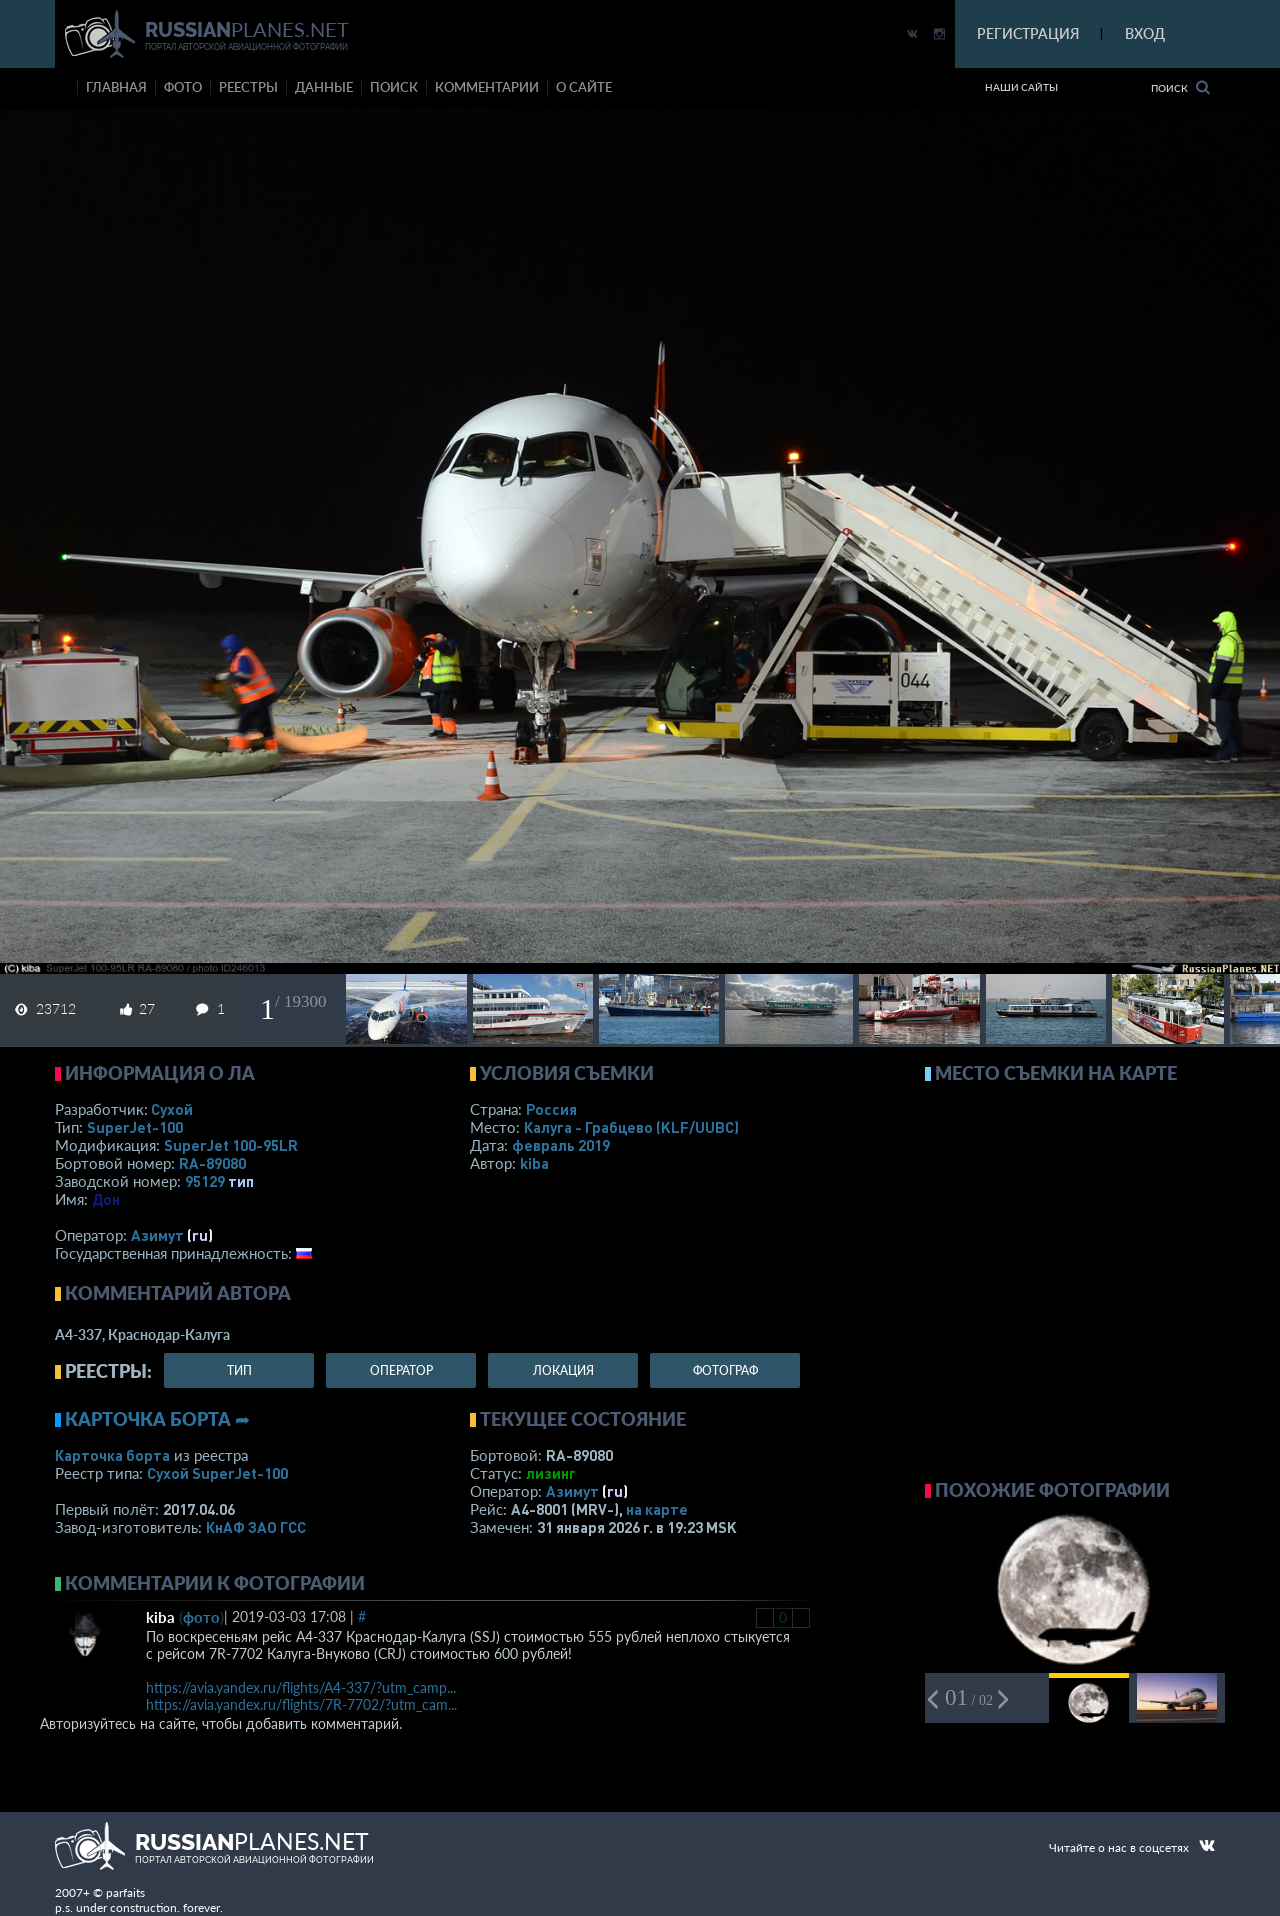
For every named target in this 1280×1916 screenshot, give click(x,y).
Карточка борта (112, 1455)
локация (563, 1370)
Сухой (172, 1109)
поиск (394, 87)
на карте (657, 1509)
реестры (248, 87)
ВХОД (1145, 33)
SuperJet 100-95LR (231, 1145)
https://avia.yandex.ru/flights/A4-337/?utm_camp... (301, 1687)
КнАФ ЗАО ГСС (256, 1527)
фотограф (725, 1370)
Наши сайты (1021, 87)
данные (324, 87)
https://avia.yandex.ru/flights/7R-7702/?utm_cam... (301, 1704)
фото (183, 87)
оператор (401, 1370)
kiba (534, 1163)
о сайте (584, 87)
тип (241, 1181)
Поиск (1180, 87)
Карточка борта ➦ (157, 1419)
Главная (116, 87)
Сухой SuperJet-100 (217, 1473)
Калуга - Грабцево (631, 1127)
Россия (551, 1109)
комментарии (487, 87)
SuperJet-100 (135, 1127)
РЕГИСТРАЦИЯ (1028, 33)
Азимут (157, 1235)
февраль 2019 (561, 1145)
